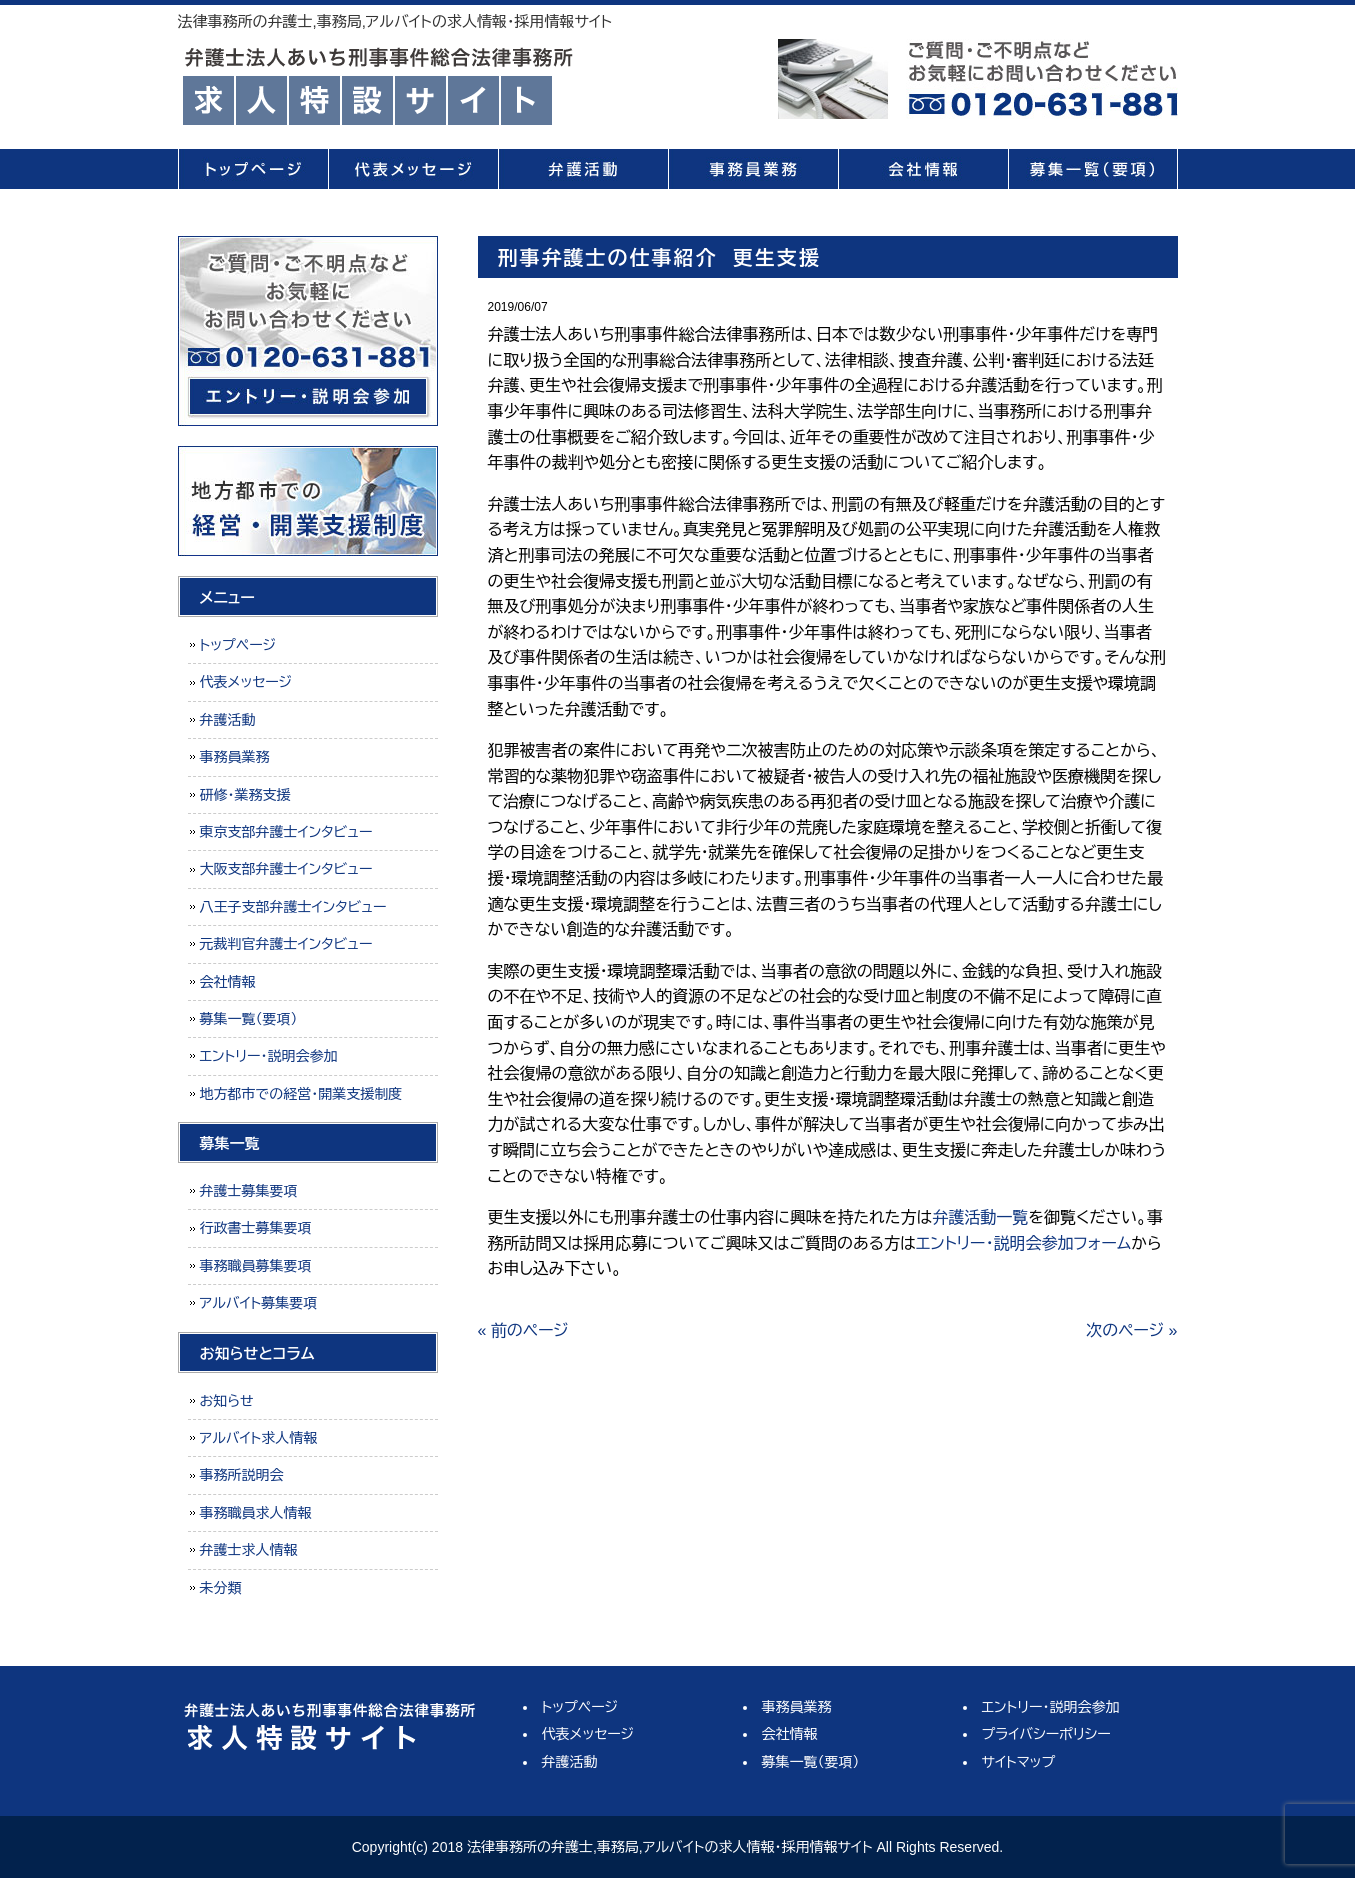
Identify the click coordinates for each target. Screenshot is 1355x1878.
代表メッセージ (413, 169)
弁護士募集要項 (249, 1191)
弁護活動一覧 (980, 1217)
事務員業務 (753, 169)
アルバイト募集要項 (259, 1303)
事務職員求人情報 (256, 1513)
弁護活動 (583, 169)
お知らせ (227, 1401)
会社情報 (923, 169)
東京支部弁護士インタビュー (286, 832)
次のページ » (1131, 1330)
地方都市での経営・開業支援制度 (301, 1094)
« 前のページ (523, 1330)
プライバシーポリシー (1046, 1734)
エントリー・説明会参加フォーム (1023, 1243)
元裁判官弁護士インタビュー (286, 944)
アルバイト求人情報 (259, 1438)
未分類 (221, 1588)
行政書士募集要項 (256, 1228)
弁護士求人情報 (249, 1550)
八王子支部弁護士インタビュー (293, 907)
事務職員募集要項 (256, 1266)
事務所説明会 (242, 1475)
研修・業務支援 (245, 795)
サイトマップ (1019, 1762)
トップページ (253, 169)
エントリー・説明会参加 (269, 1056)
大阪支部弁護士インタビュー (286, 869)
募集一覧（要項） (1093, 169)
